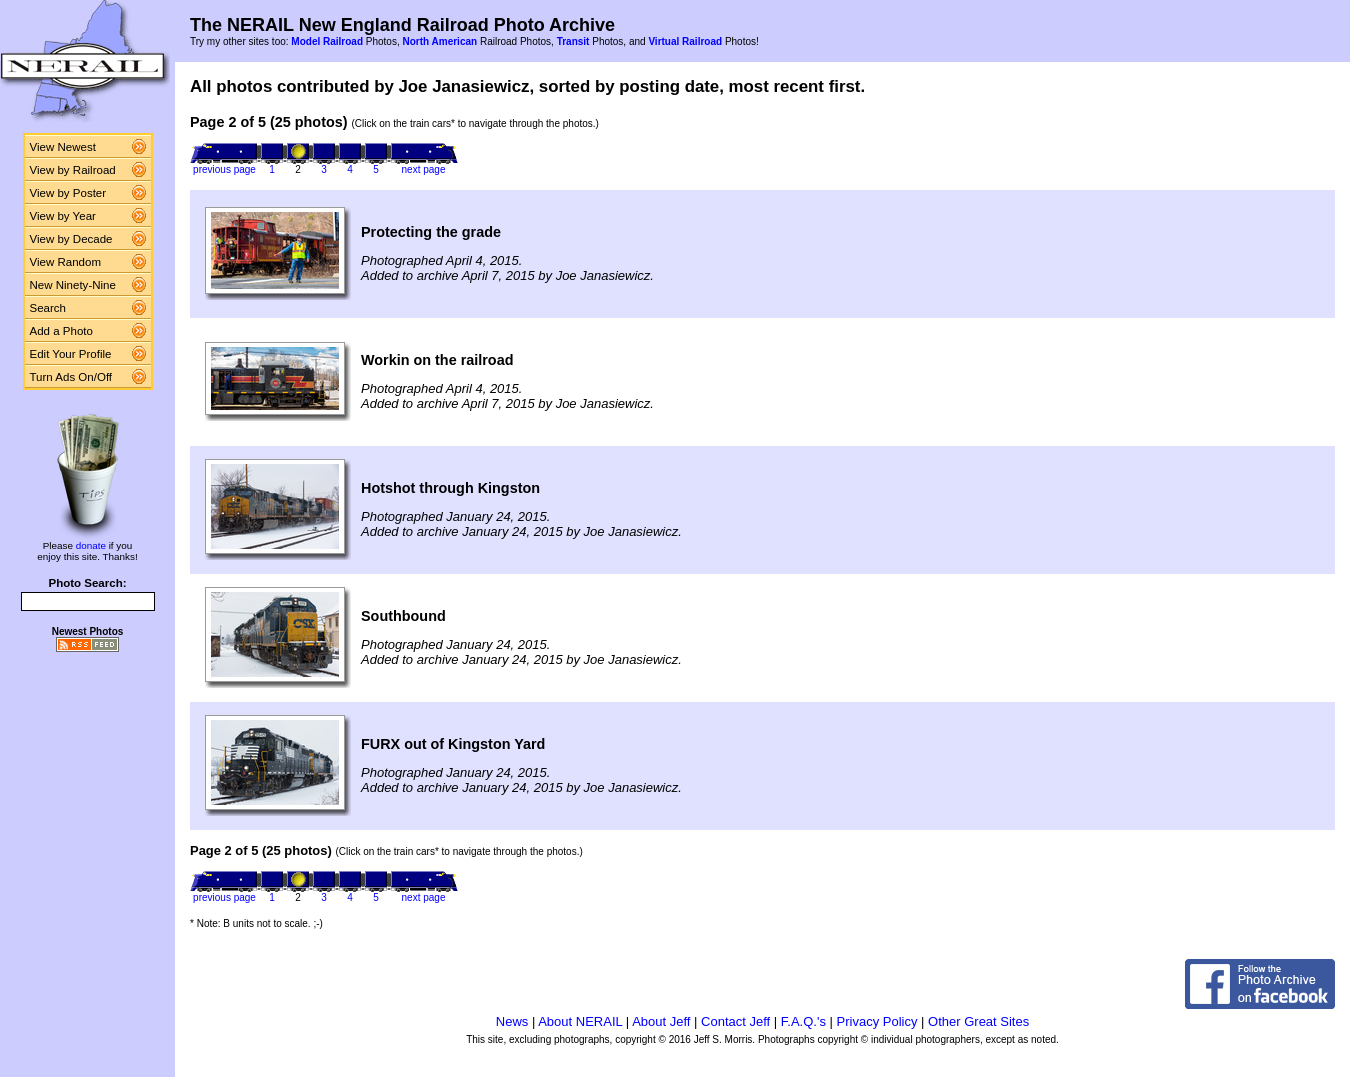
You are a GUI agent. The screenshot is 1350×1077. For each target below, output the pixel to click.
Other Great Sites (978, 1021)
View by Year (63, 216)
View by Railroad (73, 170)
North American (439, 41)
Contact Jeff (735, 1021)
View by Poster (68, 193)
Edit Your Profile (71, 354)
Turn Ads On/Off (71, 377)
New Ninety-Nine (73, 285)
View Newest (63, 147)
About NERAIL (580, 1021)
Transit (573, 41)
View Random (65, 262)
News (512, 1021)
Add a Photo (61, 331)
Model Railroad (327, 41)
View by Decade (71, 239)
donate (91, 545)
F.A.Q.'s (803, 1021)
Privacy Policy (877, 1021)
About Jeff (661, 1021)
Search (48, 308)
